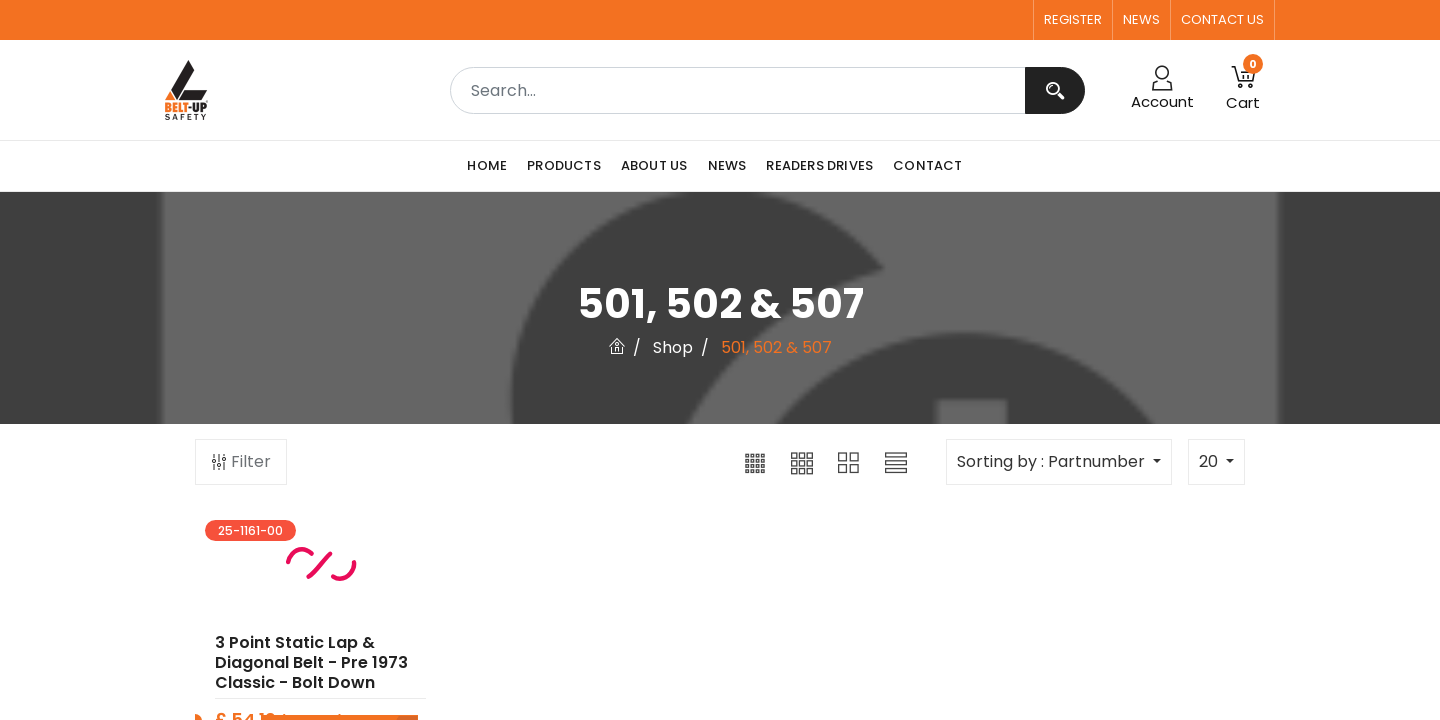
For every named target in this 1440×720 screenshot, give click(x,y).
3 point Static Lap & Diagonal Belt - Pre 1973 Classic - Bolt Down (311, 672)
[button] (755, 462)
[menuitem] (492, 166)
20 (1210, 461)
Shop (673, 347)
